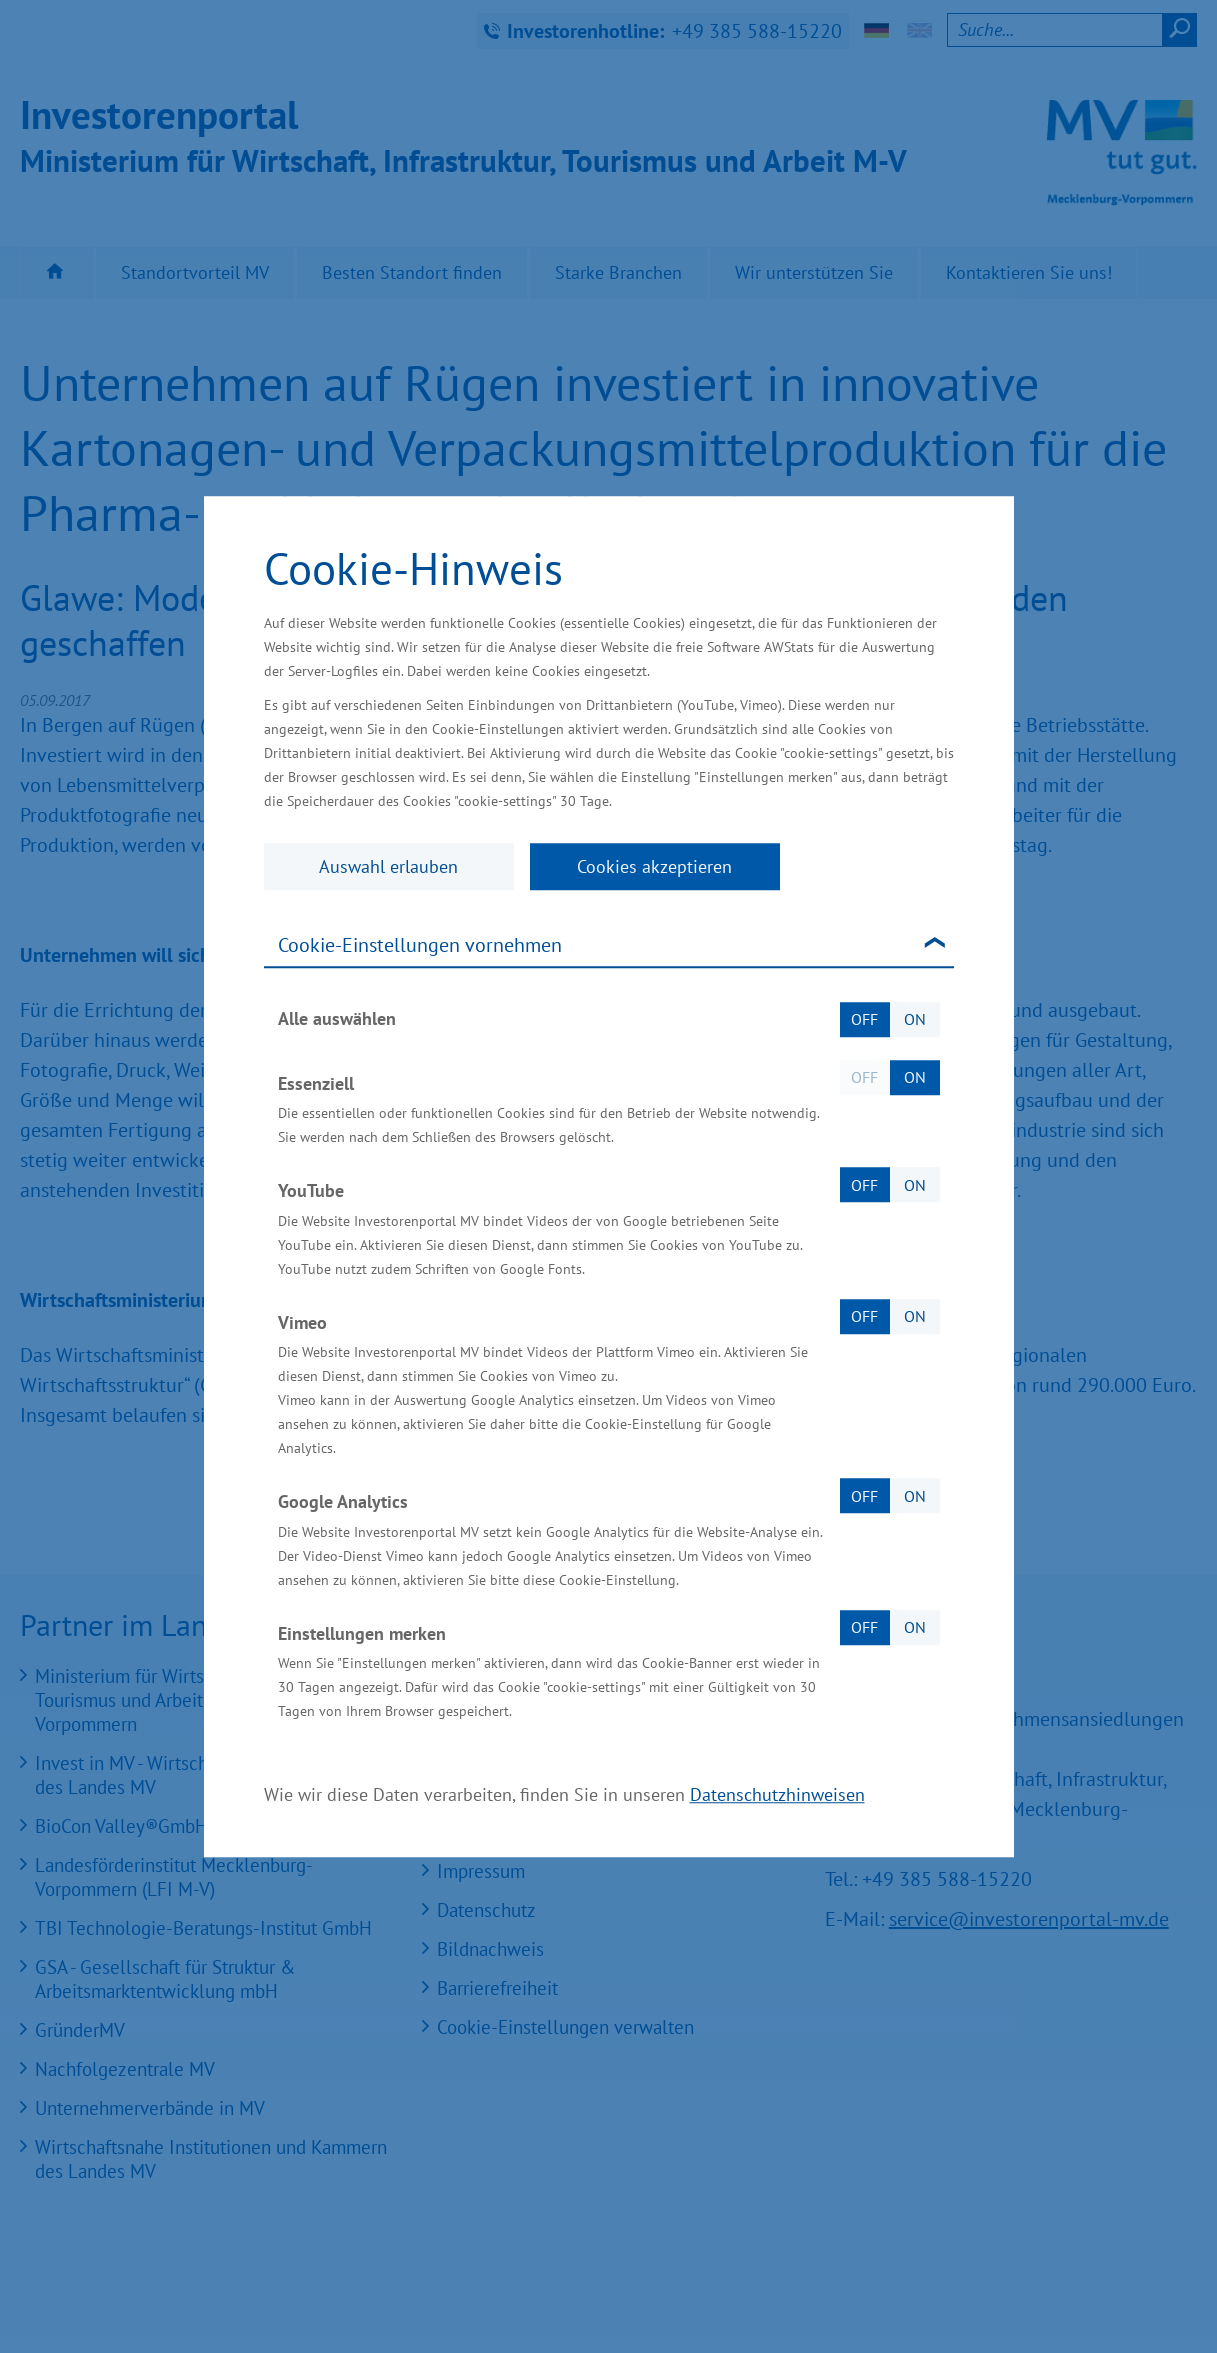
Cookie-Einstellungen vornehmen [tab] (420, 945)
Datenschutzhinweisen (777, 1794)
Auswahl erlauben (388, 866)
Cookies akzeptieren (654, 866)
